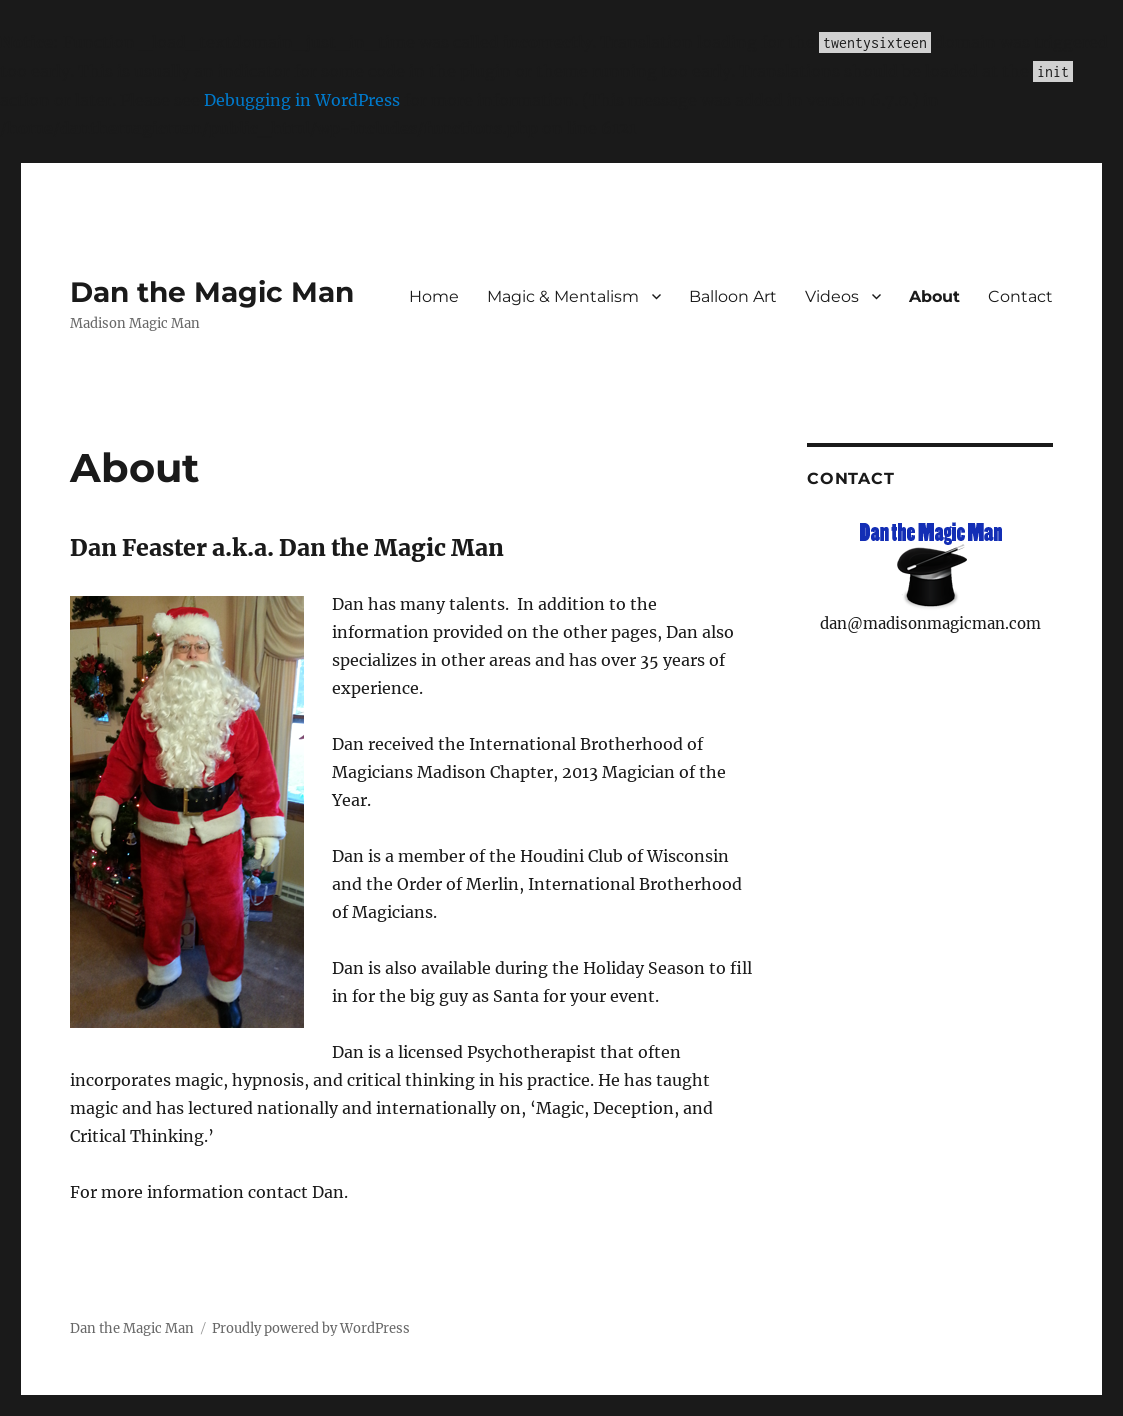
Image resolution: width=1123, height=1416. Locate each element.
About (934, 296)
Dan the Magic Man (212, 292)
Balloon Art (733, 296)
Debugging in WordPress (302, 100)
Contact (1020, 296)
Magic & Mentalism (563, 296)
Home (434, 296)
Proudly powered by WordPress (311, 1328)
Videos (832, 296)
